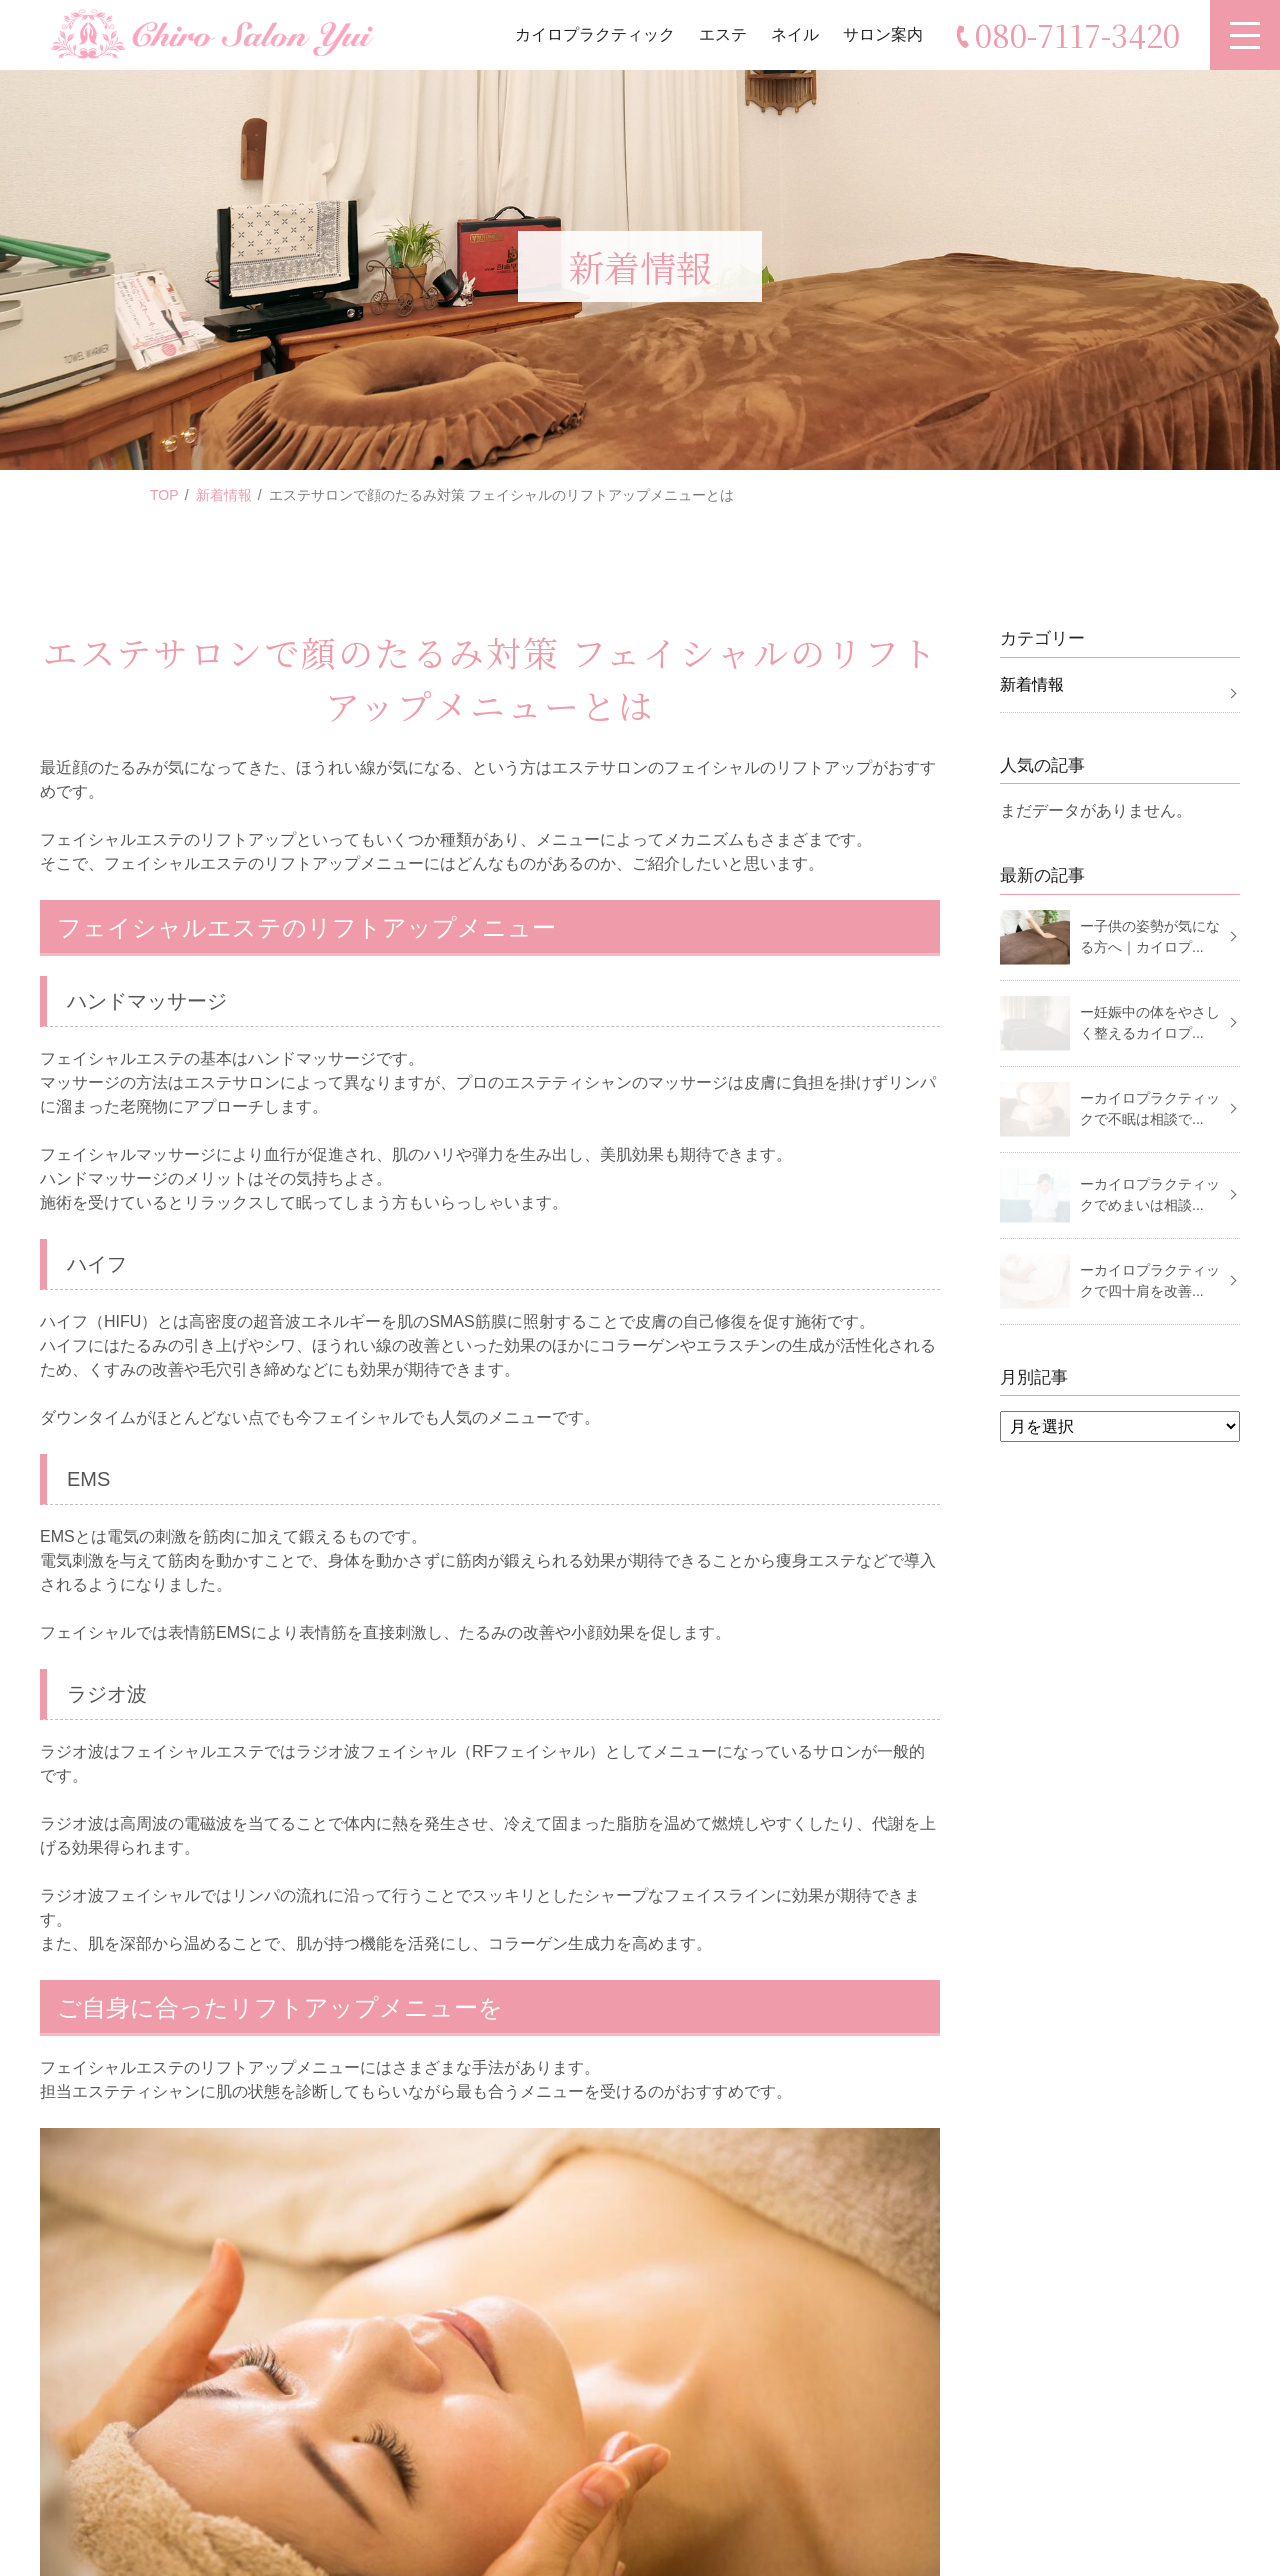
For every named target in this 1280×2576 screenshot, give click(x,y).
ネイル (795, 34)
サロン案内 (883, 34)
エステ (723, 34)
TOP (164, 495)
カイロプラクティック (595, 34)
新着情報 (224, 495)
